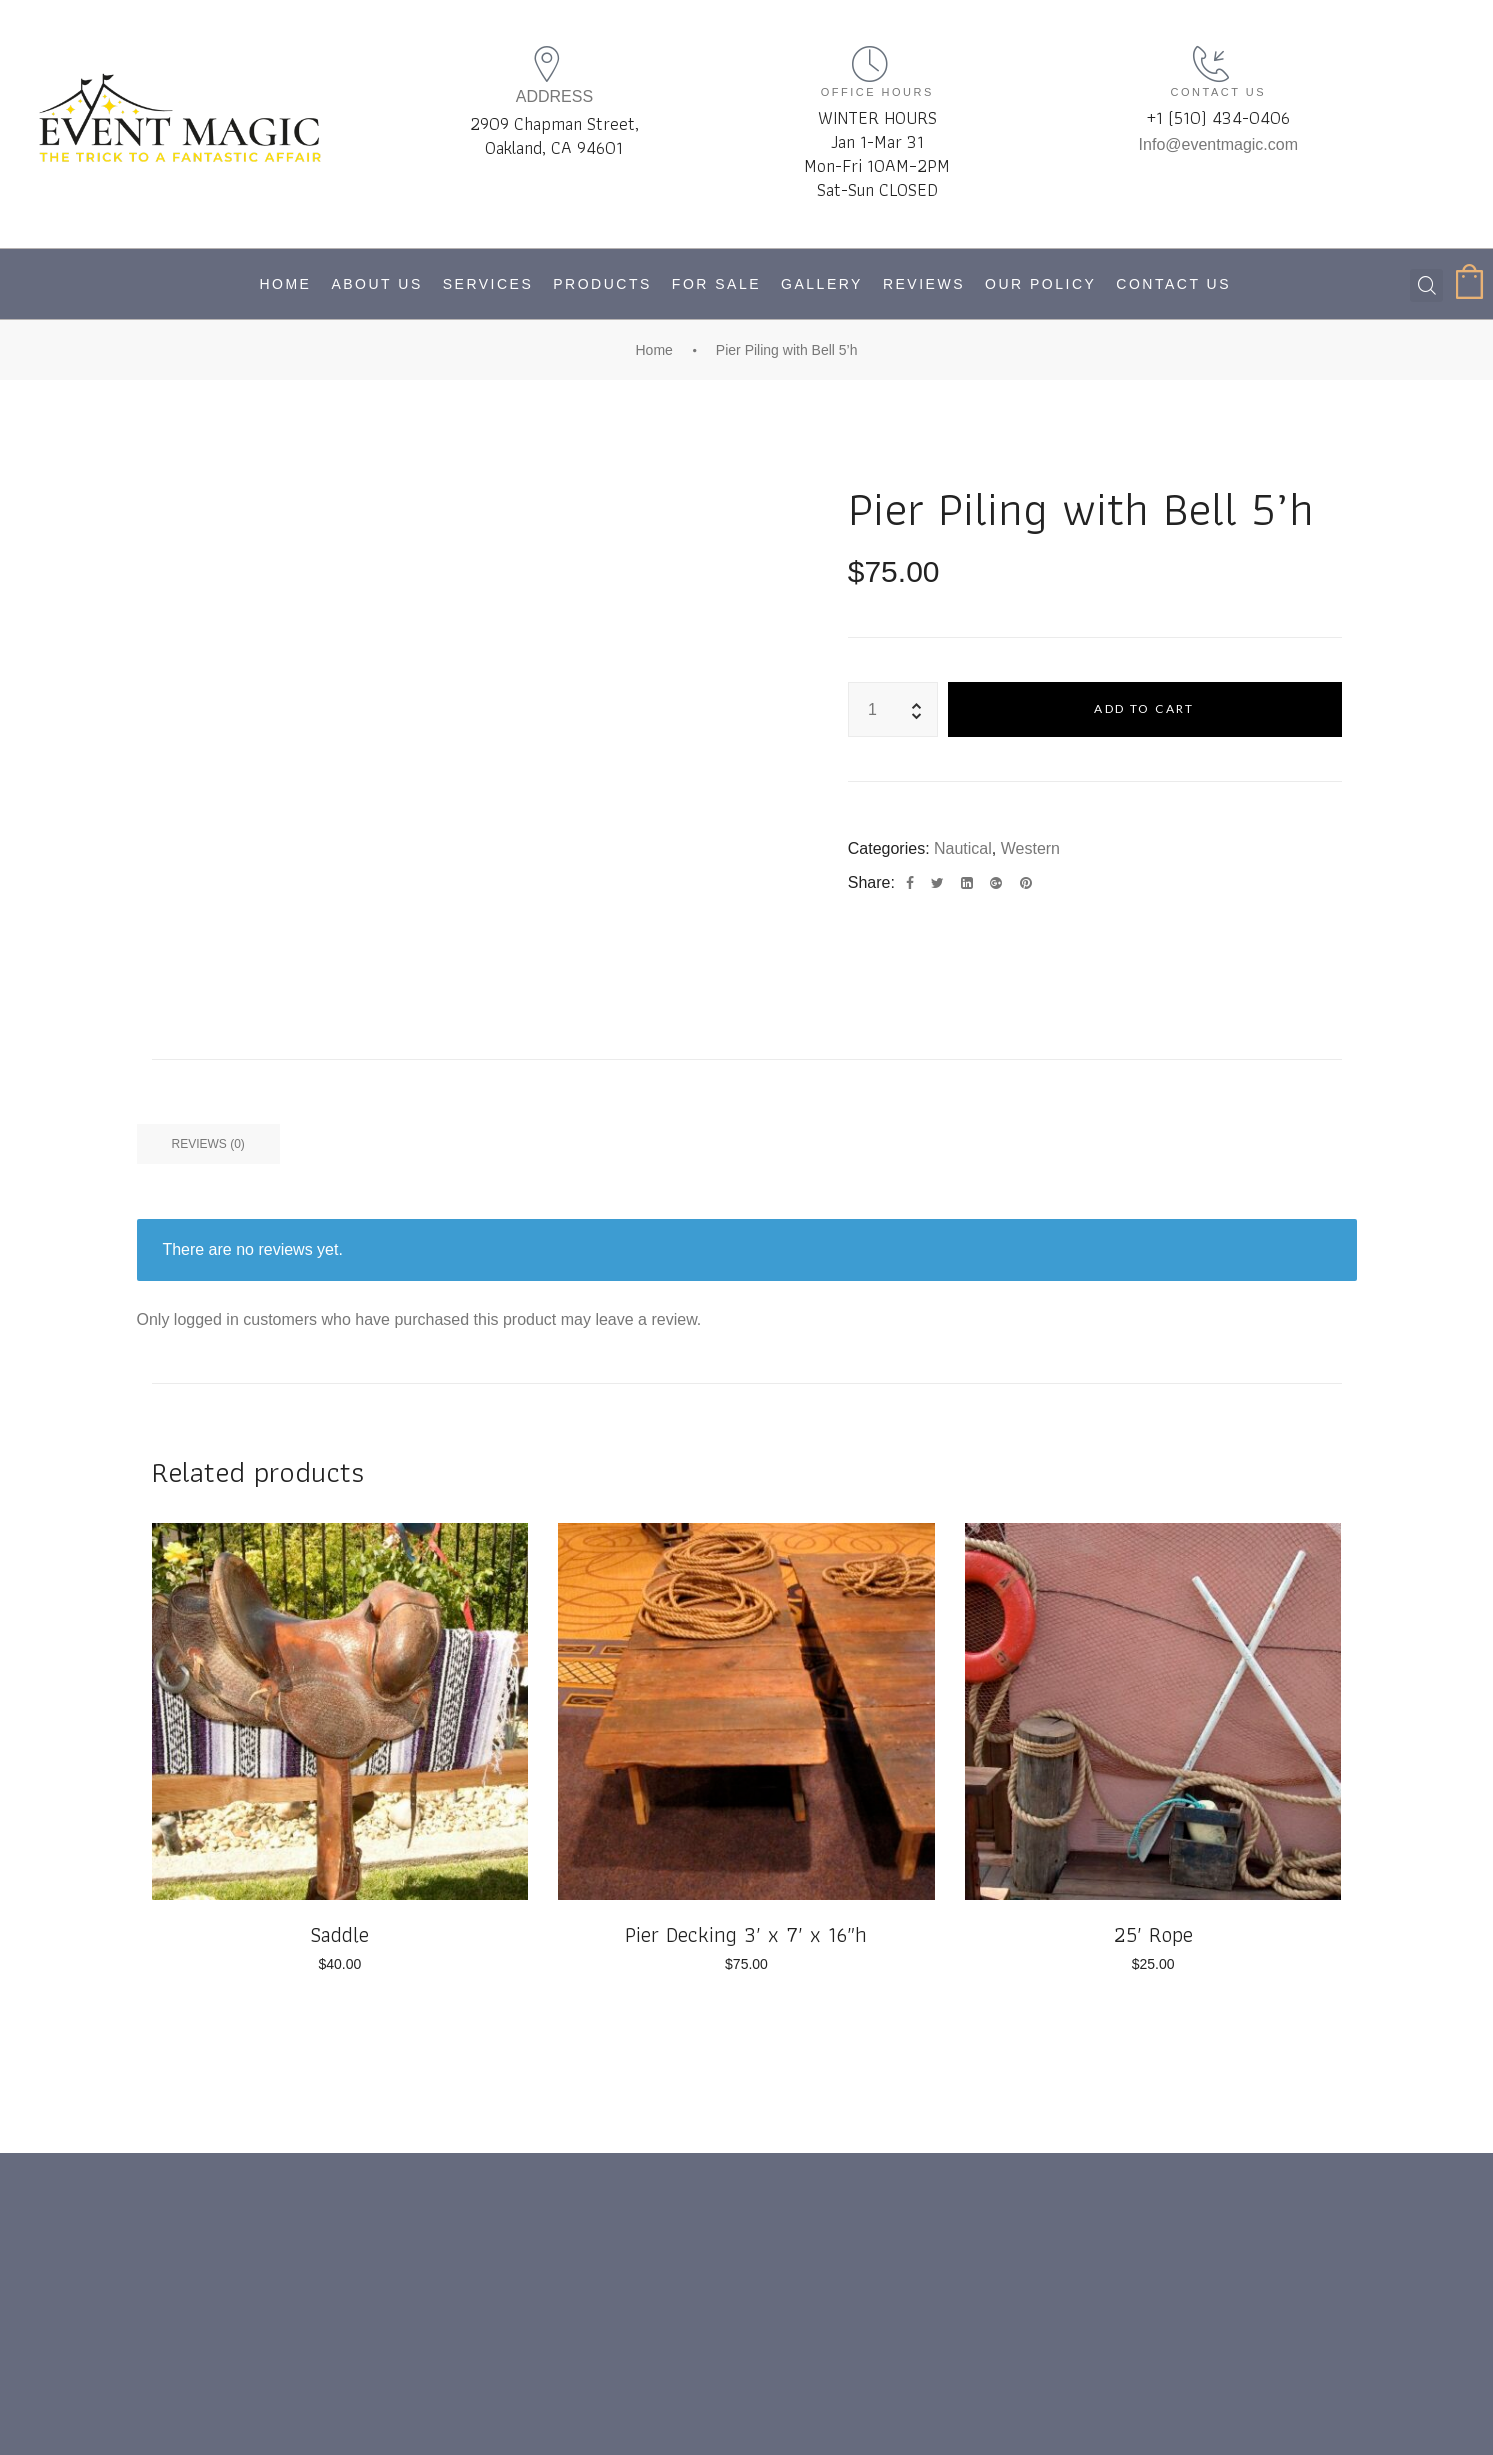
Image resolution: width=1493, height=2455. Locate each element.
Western (1030, 848)
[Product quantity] (873, 709)
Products (602, 284)
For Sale (716, 284)
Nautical (963, 848)
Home (285, 284)
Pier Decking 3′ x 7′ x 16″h (746, 1934)
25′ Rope (1153, 1934)
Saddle (339, 1934)
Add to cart (1144, 708)
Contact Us (1173, 284)
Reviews (924, 284)
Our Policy (1040, 284)
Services (488, 284)
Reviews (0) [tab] (208, 1144)
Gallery (822, 284)
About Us (376, 284)
